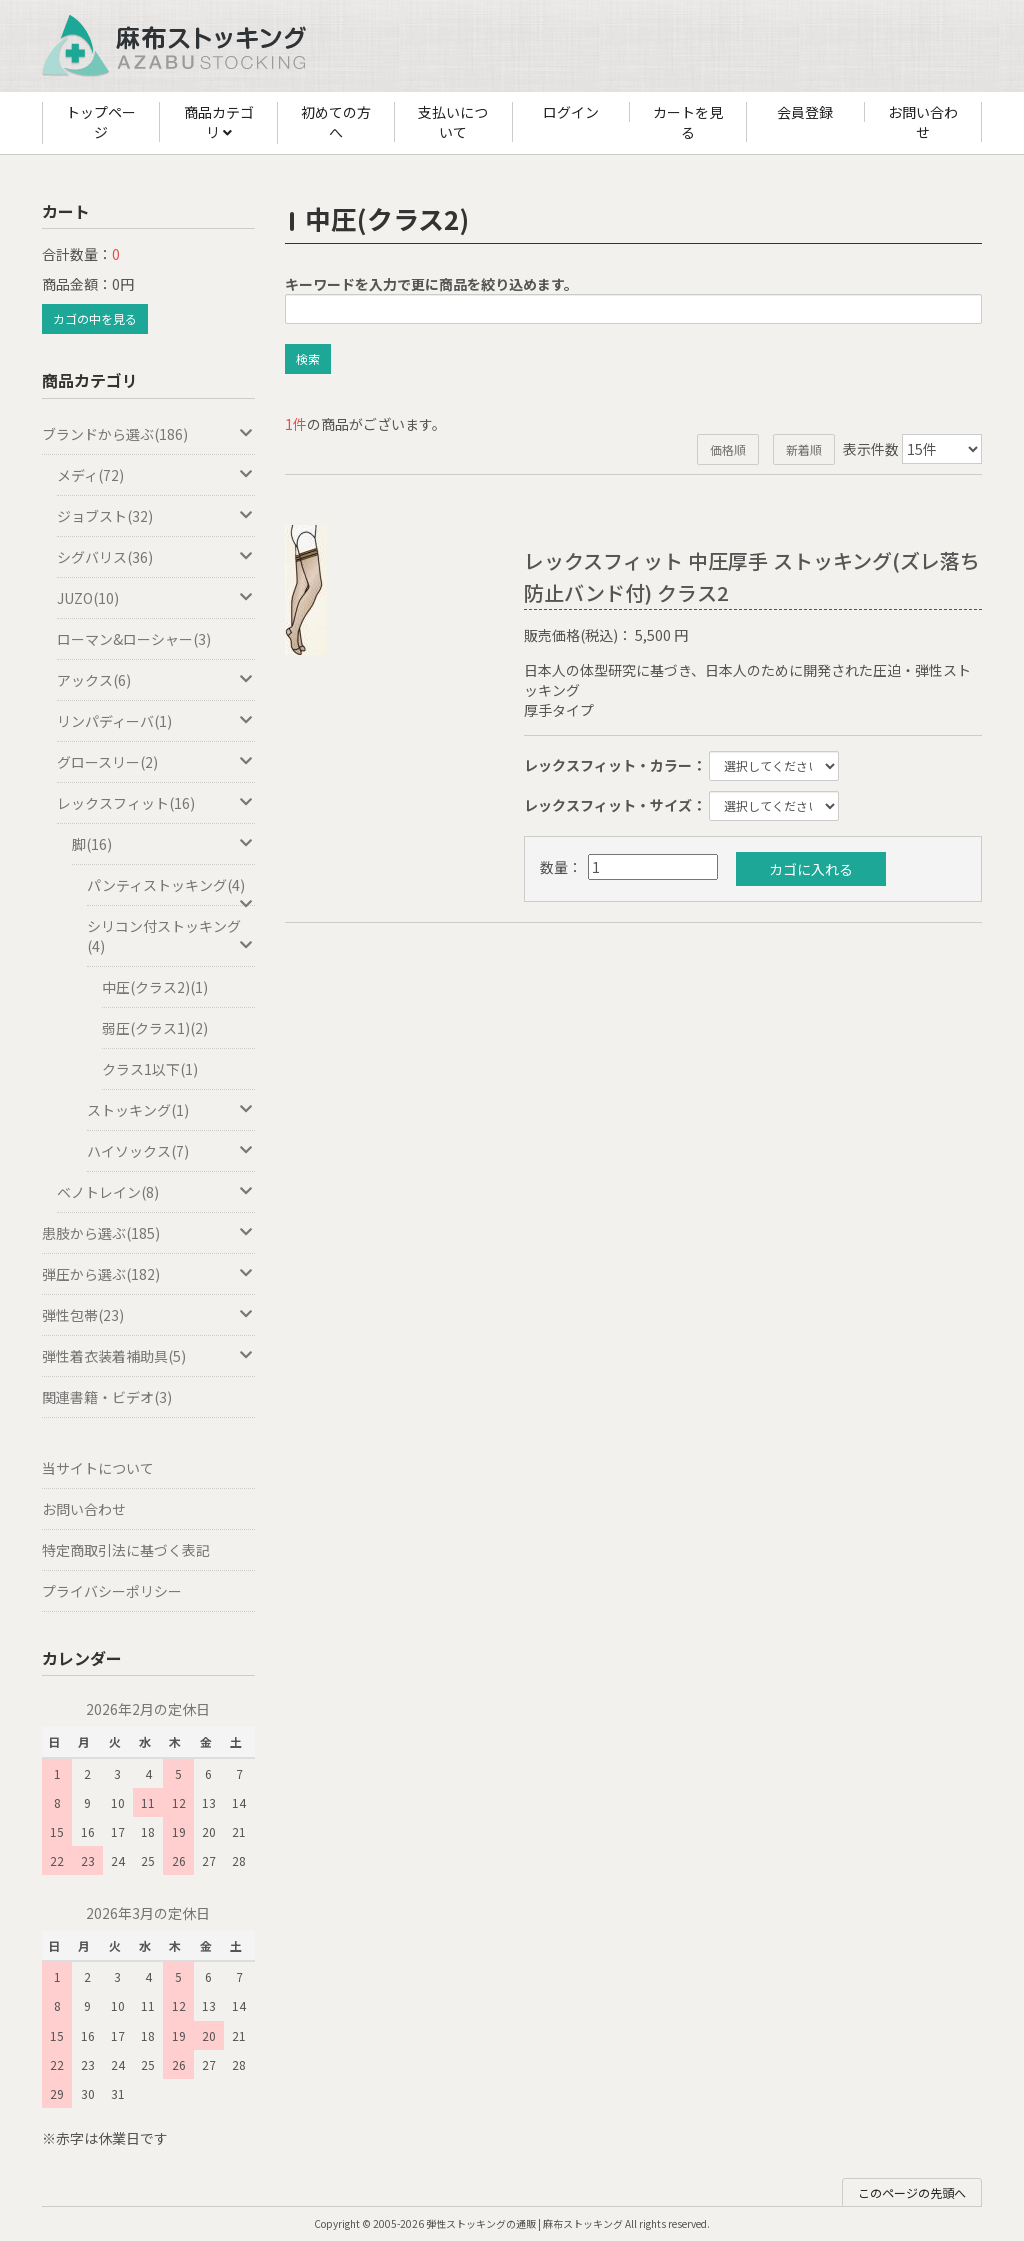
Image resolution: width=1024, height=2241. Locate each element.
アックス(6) (156, 680)
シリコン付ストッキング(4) (171, 936)
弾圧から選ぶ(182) (148, 1274)
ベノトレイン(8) (156, 1192)
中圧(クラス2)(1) (155, 987)
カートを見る (688, 122)
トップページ (101, 122)
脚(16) (163, 844)
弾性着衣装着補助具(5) (148, 1356)
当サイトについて (98, 1468)
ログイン (571, 112)
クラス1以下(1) (150, 1069)
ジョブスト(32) (156, 516)
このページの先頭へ (912, 2192)
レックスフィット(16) (156, 803)
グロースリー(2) (156, 762)
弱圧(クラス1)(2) (155, 1028)
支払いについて (453, 122)
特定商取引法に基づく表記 (126, 1550)
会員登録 (805, 112)
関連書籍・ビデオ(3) (107, 1397)
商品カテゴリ (219, 123)
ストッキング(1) (171, 1110)
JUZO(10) (156, 598)
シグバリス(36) (156, 557)
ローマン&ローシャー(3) (134, 639)
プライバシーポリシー (112, 1591)
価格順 (728, 449)
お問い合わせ (923, 122)
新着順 (804, 449)
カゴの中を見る (95, 318)
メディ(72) (156, 475)
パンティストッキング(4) (171, 890)
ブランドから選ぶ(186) (148, 434)
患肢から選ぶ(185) (148, 1233)
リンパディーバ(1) (156, 721)
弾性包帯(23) (148, 1315)
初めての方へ (336, 122)
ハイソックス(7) (171, 1151)
